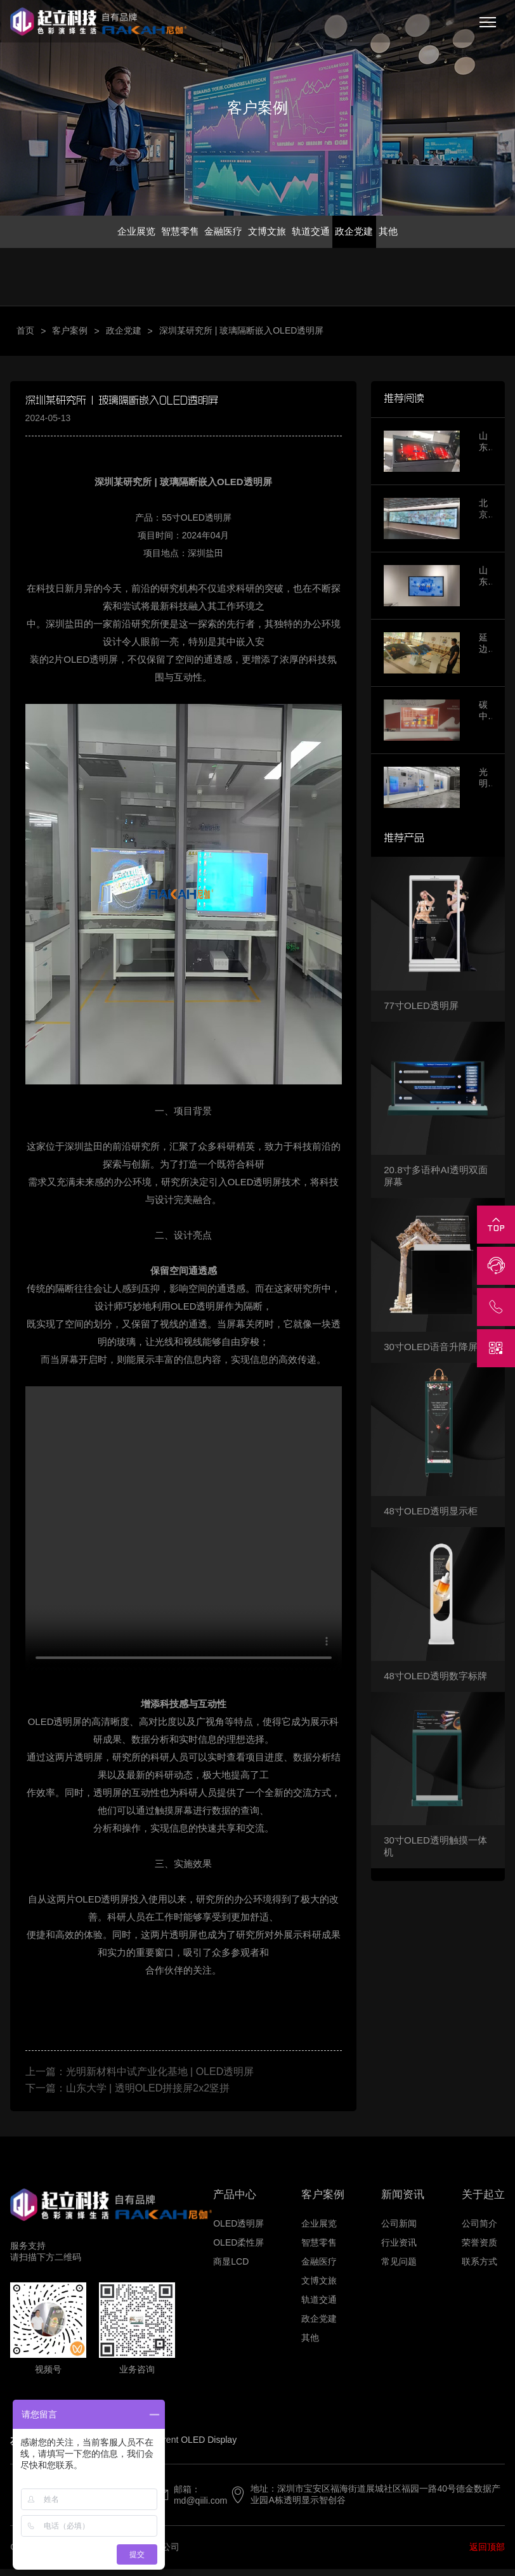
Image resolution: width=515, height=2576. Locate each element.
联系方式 (479, 2268)
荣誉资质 (479, 2249)
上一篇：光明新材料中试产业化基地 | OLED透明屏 (139, 2077)
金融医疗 (217, 234)
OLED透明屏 (238, 2230)
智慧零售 (166, 234)
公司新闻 (399, 2230)
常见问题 (399, 2268)
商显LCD (231, 2268)
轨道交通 (318, 234)
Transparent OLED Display (184, 2447)
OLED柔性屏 (238, 2249)
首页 (25, 337)
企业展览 (115, 234)
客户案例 (70, 337)
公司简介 (479, 2230)
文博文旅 (267, 234)
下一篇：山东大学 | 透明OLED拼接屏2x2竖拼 (127, 2094)
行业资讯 (399, 2249)
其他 (410, 234)
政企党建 (369, 234)
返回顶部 (487, 2554)
